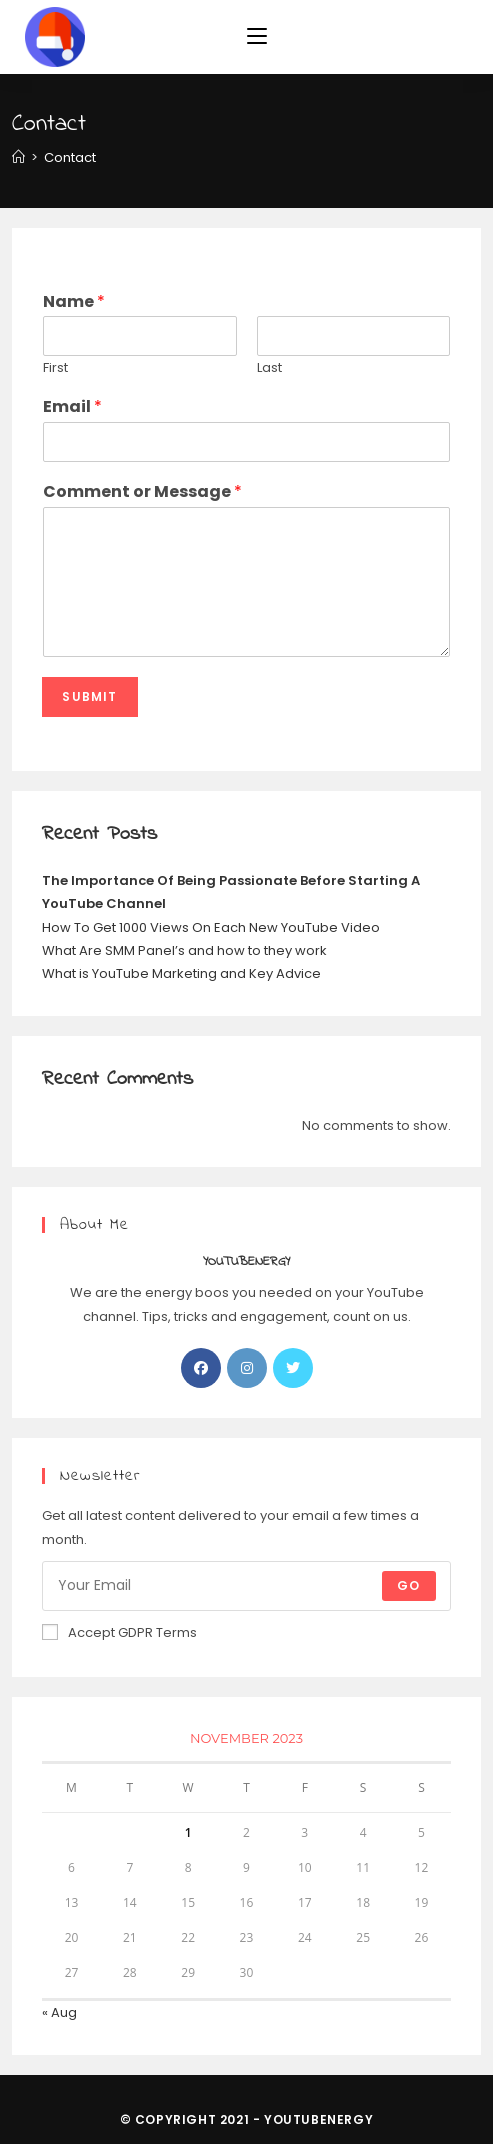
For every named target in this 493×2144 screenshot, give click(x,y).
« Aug (59, 2012)
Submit (89, 696)
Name (74, 302)
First (55, 368)
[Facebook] (201, 1368)
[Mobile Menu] (257, 37)
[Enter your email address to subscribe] (246, 1586)
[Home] (18, 157)
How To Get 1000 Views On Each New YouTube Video (211, 927)
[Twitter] (293, 1368)
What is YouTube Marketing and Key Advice (181, 973)
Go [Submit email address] (408, 1585)
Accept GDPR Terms (119, 1632)
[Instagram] (247, 1368)
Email (72, 407)
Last (269, 368)
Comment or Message (142, 492)
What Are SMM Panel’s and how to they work (184, 950)
